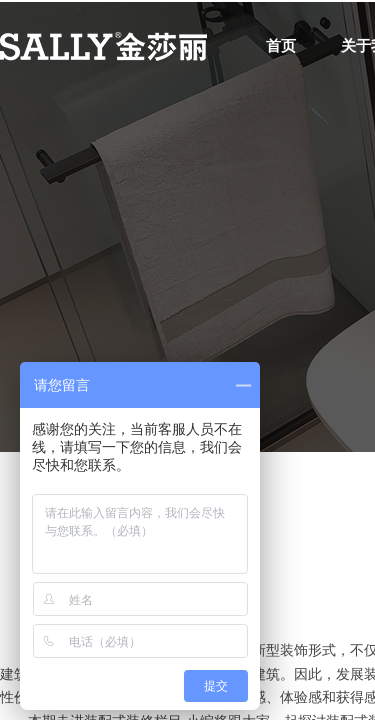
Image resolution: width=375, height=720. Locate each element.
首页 (281, 46)
